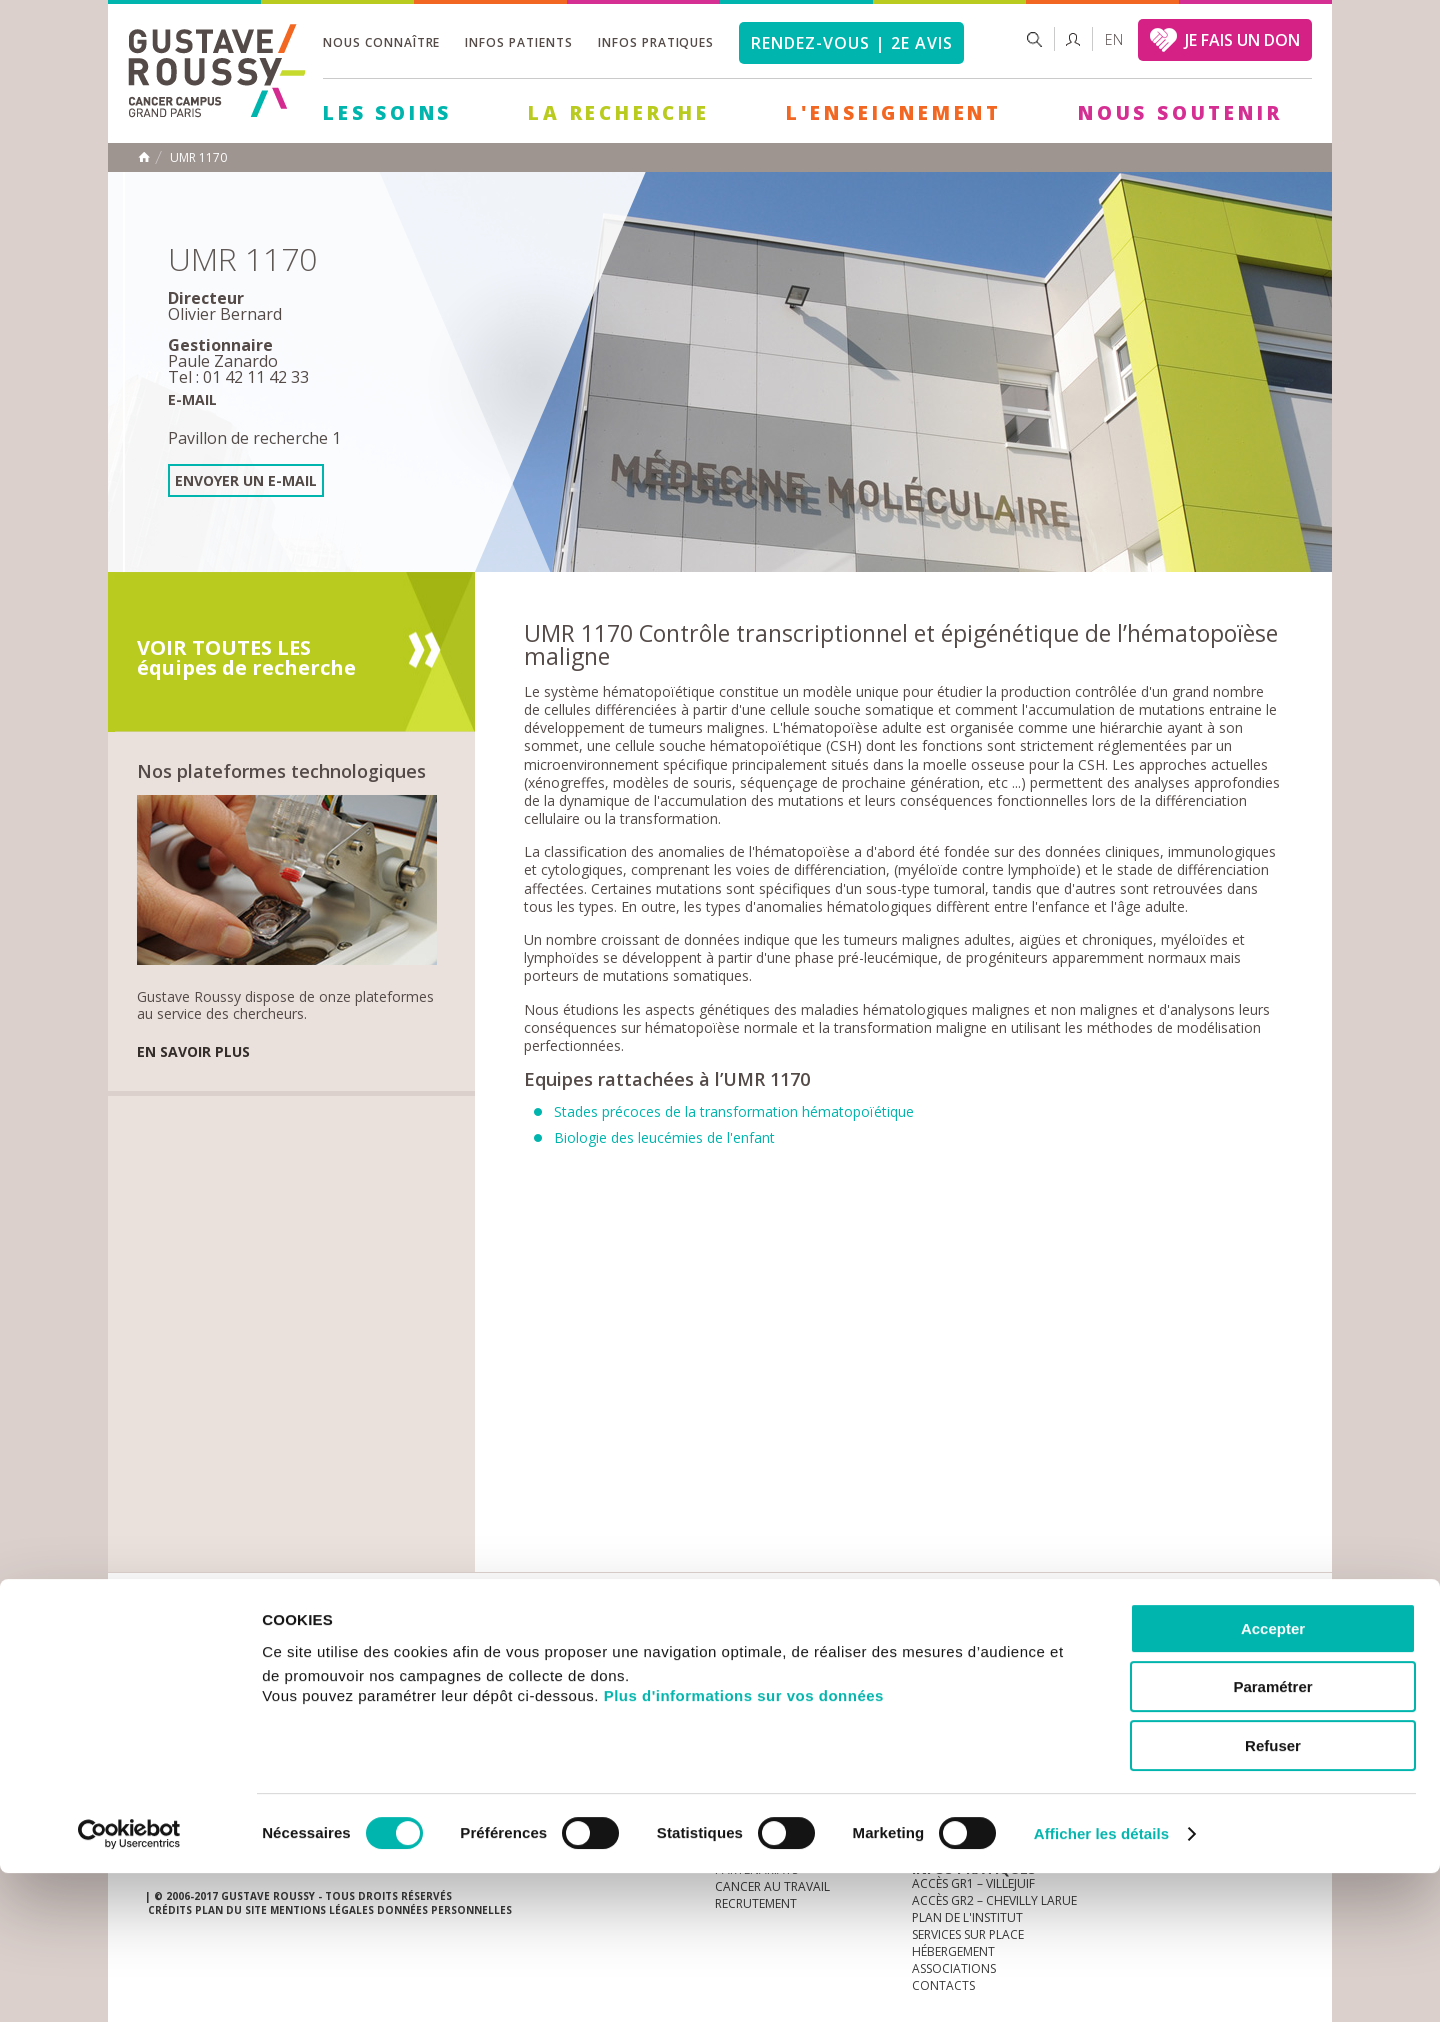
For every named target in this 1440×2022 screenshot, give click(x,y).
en (1114, 39)
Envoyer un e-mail (246, 480)
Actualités (207, 1649)
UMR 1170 (198, 158)
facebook (1279, 1650)
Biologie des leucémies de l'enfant (664, 1137)
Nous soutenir (1180, 113)
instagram (1155, 1650)
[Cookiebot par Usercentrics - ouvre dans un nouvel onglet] (129, 1983)
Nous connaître (381, 42)
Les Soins (387, 113)
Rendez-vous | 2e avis (851, 43)
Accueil (144, 157)
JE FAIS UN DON (1242, 40)
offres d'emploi (479, 1649)
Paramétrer (1272, 1836)
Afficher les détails (1101, 1982)
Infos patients (518, 42)
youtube (1186, 1650)
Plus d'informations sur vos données (744, 1844)
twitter (1248, 1650)
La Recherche (619, 113)
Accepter (1273, 1777)
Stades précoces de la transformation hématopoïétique (734, 1111)
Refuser (1273, 1894)
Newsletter (1085, 1659)
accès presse (334, 1649)
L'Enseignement (894, 113)
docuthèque (624, 1649)
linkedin (1217, 1650)
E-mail (192, 399)
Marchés (744, 1649)
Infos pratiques (656, 42)
